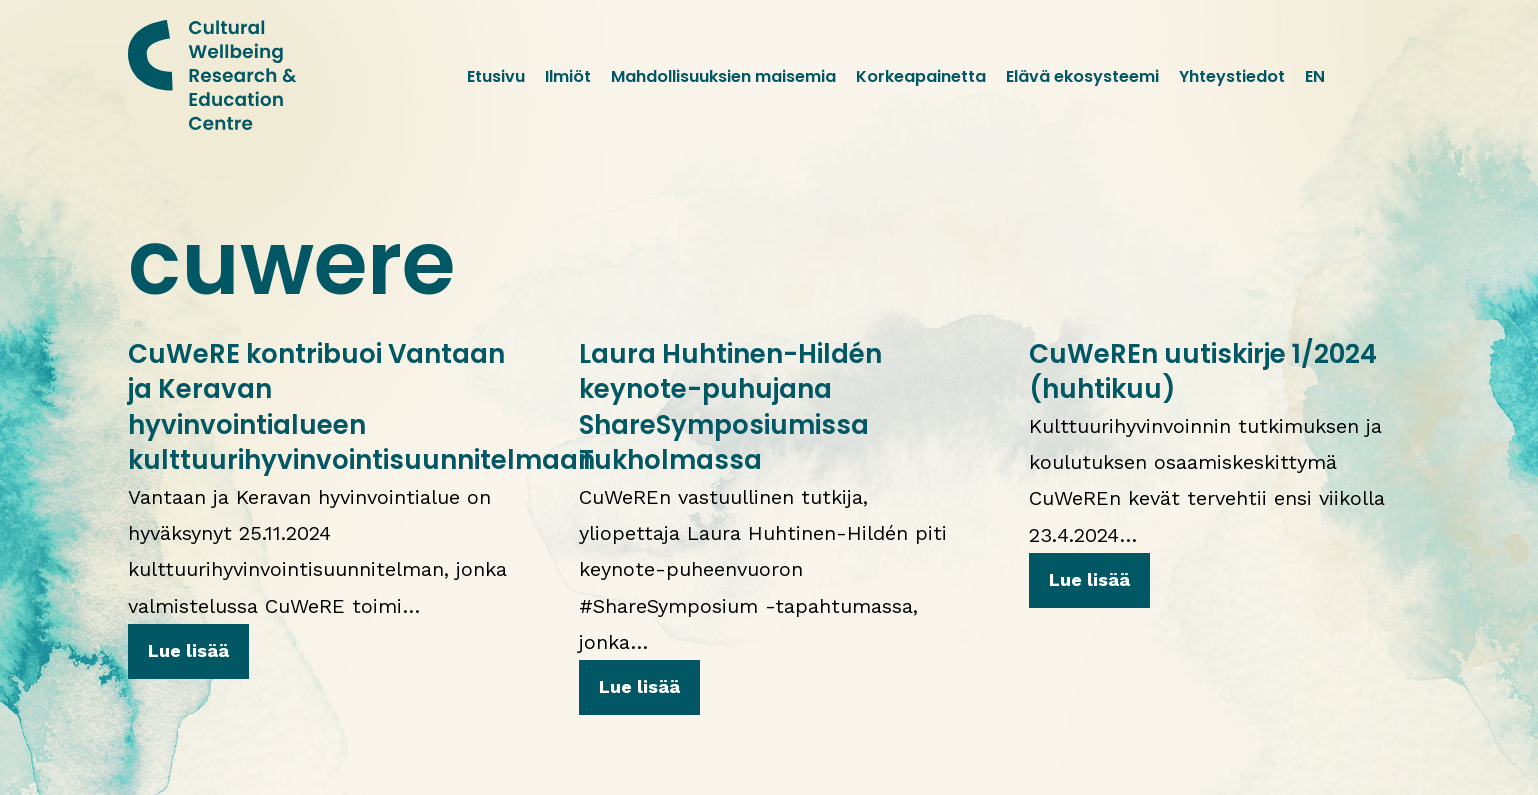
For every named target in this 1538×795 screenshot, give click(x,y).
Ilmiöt (568, 76)
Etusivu (496, 76)
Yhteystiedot (1232, 76)
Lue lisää (188, 650)
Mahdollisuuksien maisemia (723, 76)
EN (1315, 76)
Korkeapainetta (921, 76)
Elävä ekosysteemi (1082, 76)
